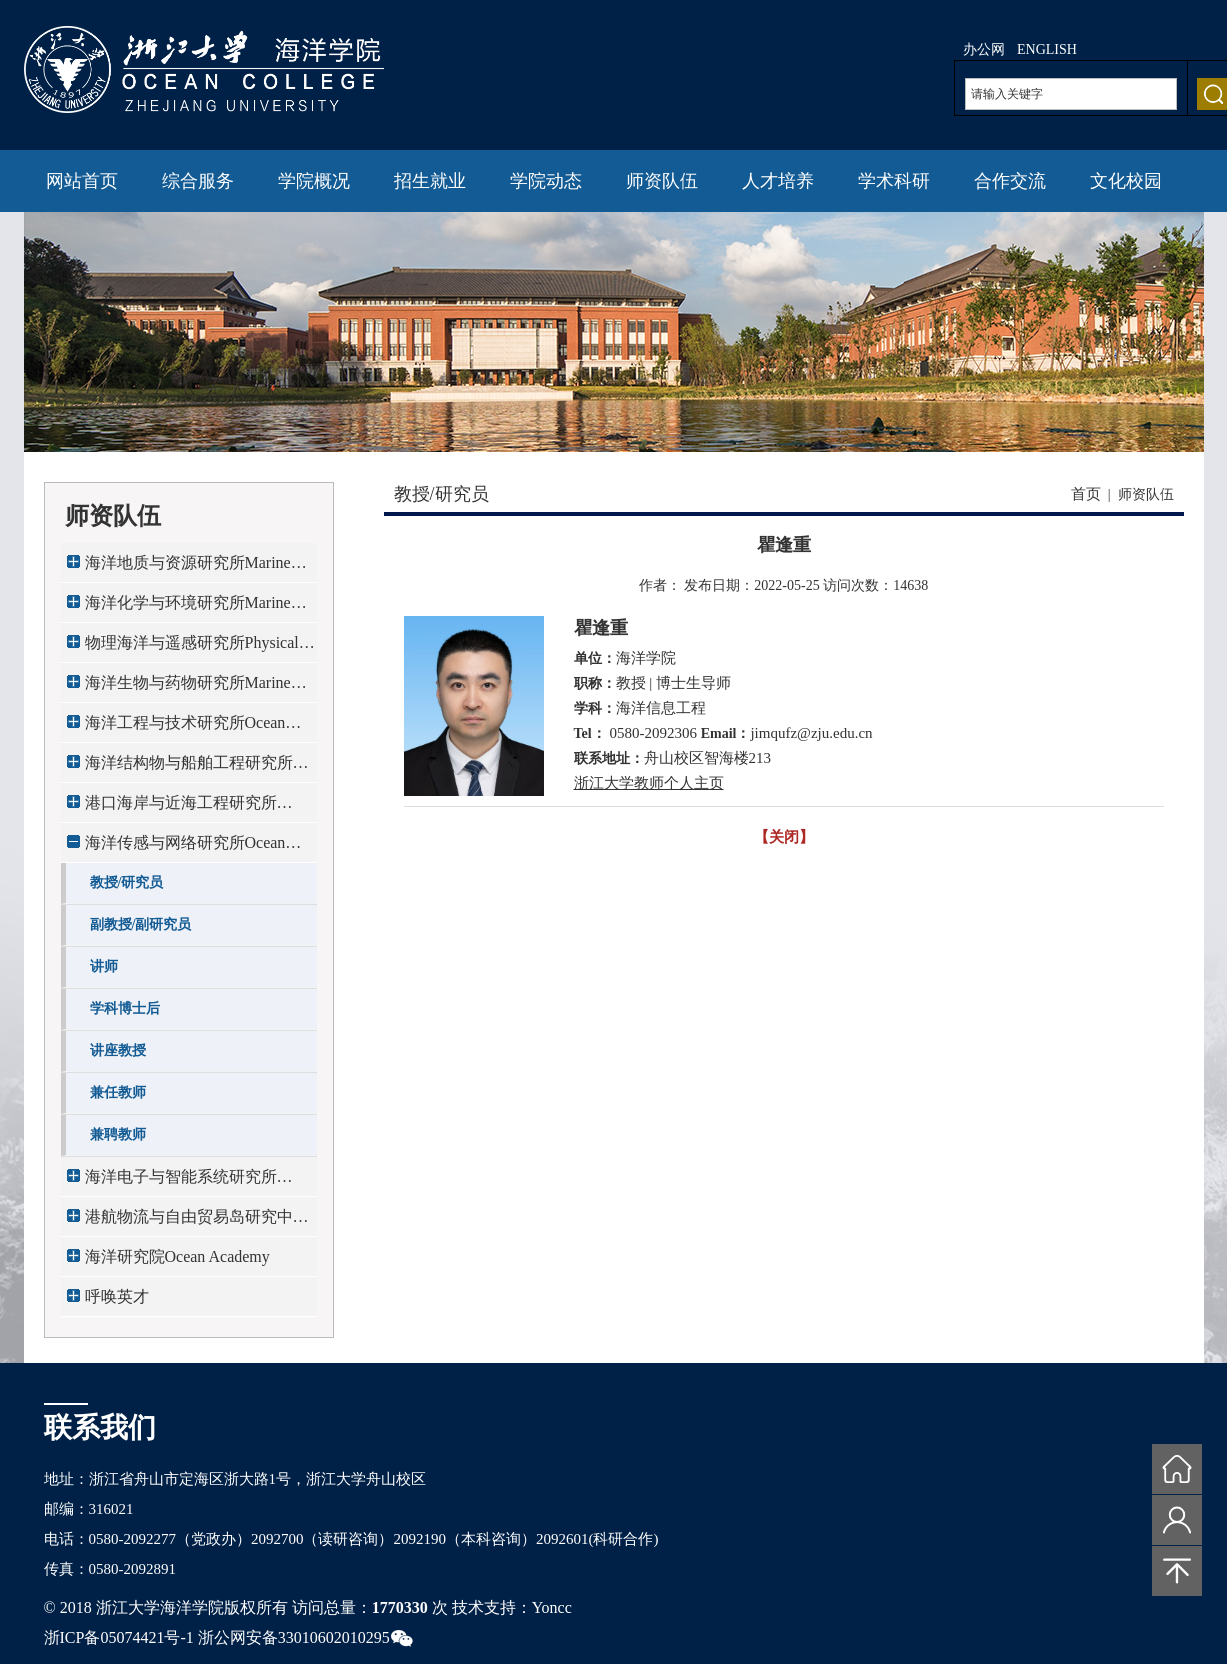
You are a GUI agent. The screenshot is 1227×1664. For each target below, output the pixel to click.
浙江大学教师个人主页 (649, 783)
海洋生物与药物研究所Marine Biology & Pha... (188, 688)
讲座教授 (118, 1050)
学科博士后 (125, 1008)
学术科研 (894, 181)
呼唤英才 (117, 1296)
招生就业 (430, 181)
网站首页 (82, 181)
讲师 (104, 966)
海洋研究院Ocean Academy (177, 1256)
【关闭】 (784, 837)
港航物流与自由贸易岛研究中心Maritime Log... (197, 1222)
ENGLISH (1047, 49)
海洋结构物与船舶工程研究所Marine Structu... (189, 768)
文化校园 (1126, 181)
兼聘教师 (118, 1134)
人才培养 (778, 181)
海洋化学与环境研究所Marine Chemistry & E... (188, 608)
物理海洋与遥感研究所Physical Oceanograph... (192, 648)
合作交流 (1010, 181)
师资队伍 (662, 181)
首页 (1086, 494)
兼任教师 (118, 1092)
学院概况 (314, 181)
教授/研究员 (127, 882)
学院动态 (546, 181)
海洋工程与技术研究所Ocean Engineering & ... (185, 728)
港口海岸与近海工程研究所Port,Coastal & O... (181, 808)
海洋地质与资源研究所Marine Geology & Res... (188, 568)
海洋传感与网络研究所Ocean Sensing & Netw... (185, 848)
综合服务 (198, 181)
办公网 (984, 49)
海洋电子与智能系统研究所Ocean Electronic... (181, 1182)
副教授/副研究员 (141, 924)
